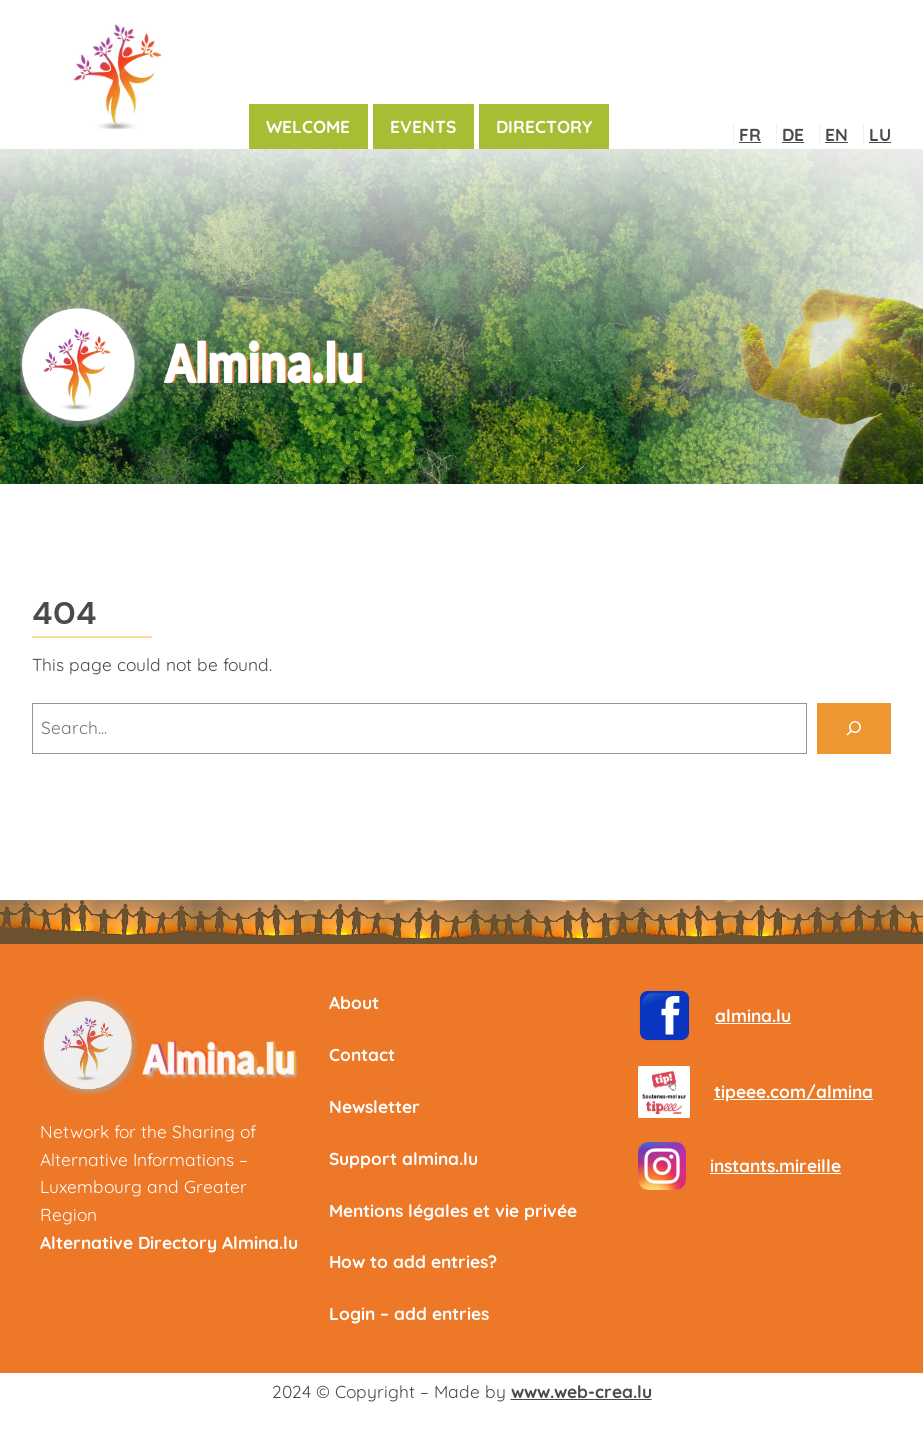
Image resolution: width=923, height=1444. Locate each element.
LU (880, 134)
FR (750, 134)
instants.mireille (775, 1165)
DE (793, 134)
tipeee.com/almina (793, 1091)
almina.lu (753, 1015)
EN (836, 134)
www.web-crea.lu (581, 1391)
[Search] (854, 728)
